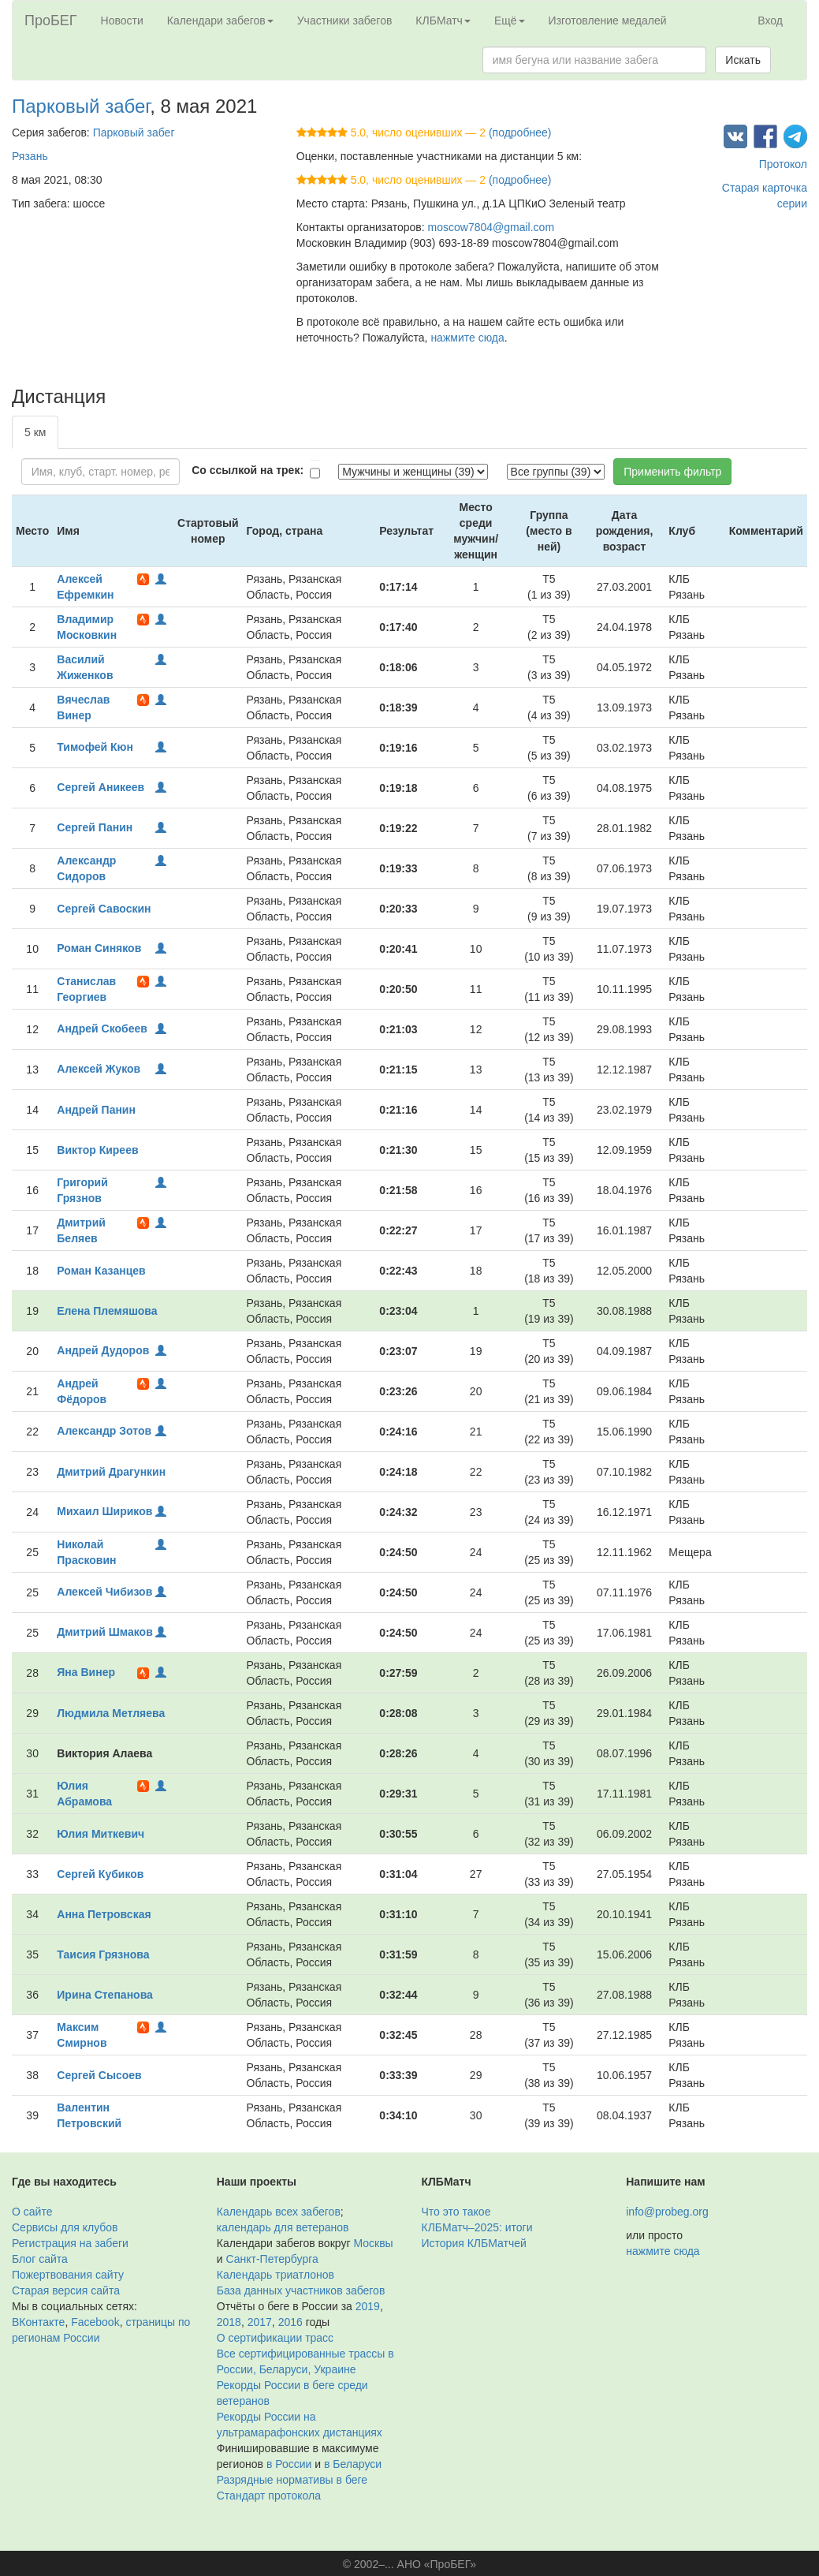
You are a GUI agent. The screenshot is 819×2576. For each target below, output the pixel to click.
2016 (290, 2322)
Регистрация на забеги (70, 2243)
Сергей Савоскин (104, 908)
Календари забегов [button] (220, 20)
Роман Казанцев (101, 1270)
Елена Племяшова (107, 1311)
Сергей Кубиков (100, 1874)
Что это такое (456, 2211)
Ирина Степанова (105, 1994)
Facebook (95, 2322)
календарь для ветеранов (283, 2227)
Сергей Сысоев (99, 2075)
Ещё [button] (509, 20)
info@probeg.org (667, 2211)
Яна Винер (86, 1672)
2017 (260, 2322)
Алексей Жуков (98, 1068)
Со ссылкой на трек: (247, 470)
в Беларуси (353, 2464)
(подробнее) (520, 132)
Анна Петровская (104, 1914)
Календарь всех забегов (279, 2211)
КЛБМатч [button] (443, 20)
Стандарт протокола (269, 2495)
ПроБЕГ (50, 20)
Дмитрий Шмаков (104, 1632)
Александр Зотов (104, 1430)
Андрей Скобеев (102, 1028)
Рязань (30, 156)
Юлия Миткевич (100, 1833)
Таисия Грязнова (103, 1954)
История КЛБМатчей (474, 2243)
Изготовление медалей (608, 20)
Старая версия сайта (66, 2290)
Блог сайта (40, 2259)
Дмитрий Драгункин (111, 1471)
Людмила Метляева (111, 1713)
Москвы (373, 2243)
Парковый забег (81, 106)
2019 (368, 2306)
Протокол (783, 164)
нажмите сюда (467, 337)
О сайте (32, 2211)
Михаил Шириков (104, 1511)
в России (288, 2464)
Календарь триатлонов (275, 2274)
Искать (743, 60)
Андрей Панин (96, 1109)
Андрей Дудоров (103, 1350)
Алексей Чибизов (104, 1591)
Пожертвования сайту (68, 2274)
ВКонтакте (38, 2322)
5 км (35, 432)
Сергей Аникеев (100, 787)
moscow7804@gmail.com (491, 227)
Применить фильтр (672, 471)
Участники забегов (345, 20)
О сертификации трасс (275, 2337)
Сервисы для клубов (65, 2227)
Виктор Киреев (97, 1150)
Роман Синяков (99, 948)
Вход (770, 20)
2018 (229, 2322)
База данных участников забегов (301, 2290)
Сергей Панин (94, 827)
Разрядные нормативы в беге (292, 2479)
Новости (122, 20)
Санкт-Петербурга (271, 2259)
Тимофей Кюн (95, 747)
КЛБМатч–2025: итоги (477, 2227)
